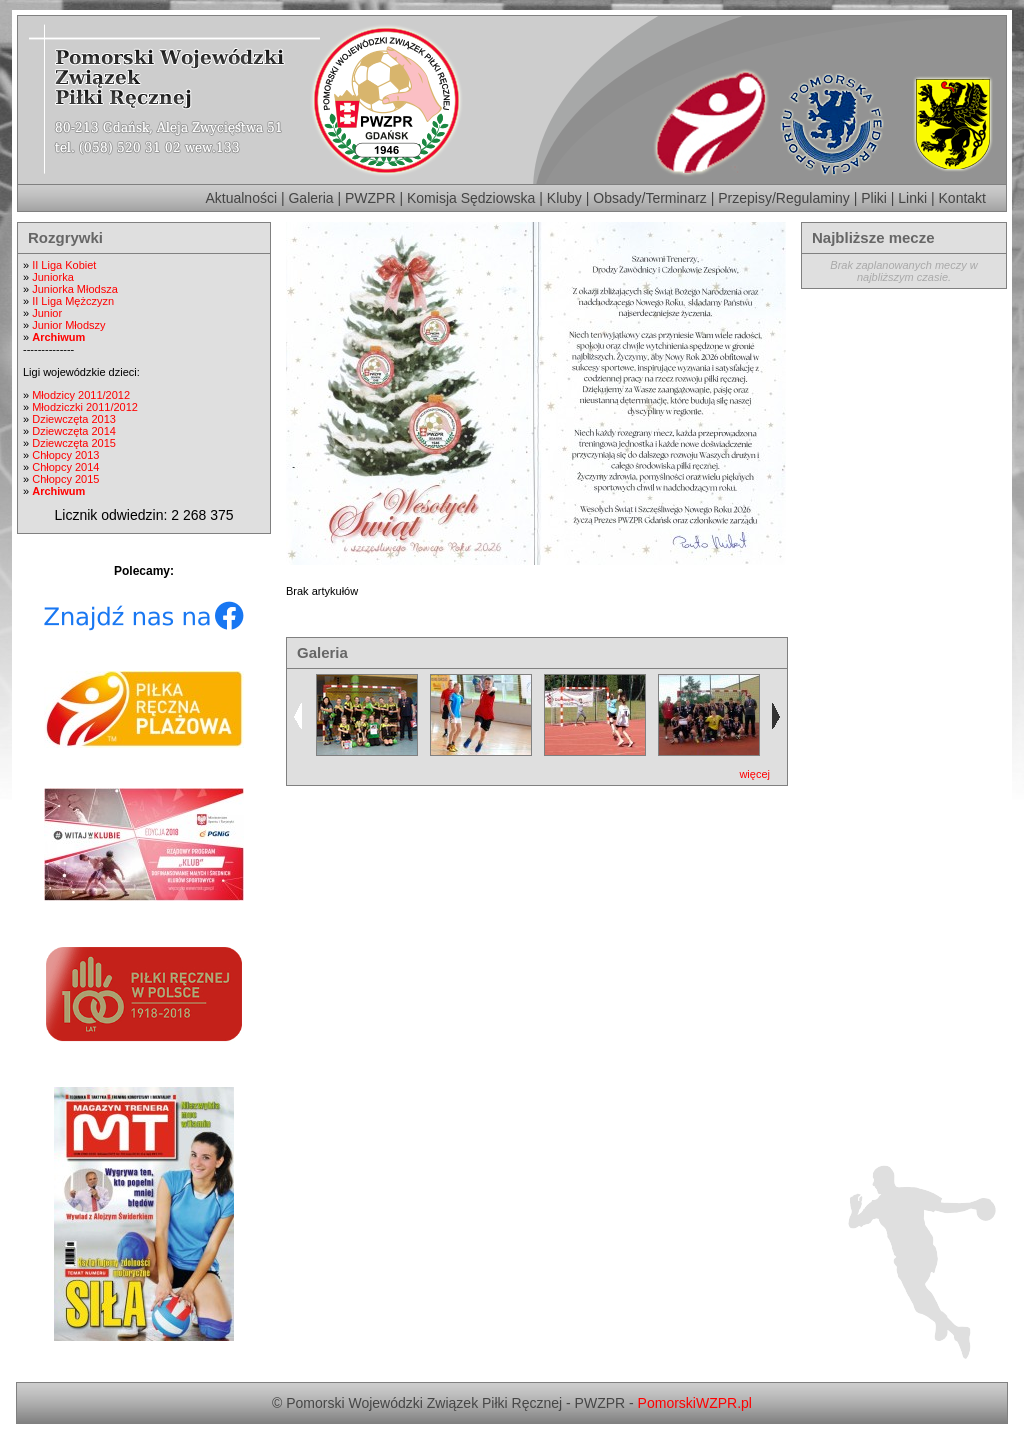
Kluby (564, 198)
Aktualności (241, 198)
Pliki (874, 198)
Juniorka (53, 277)
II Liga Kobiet (64, 265)
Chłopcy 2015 (65, 479)
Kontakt (962, 198)
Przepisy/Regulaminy (784, 198)
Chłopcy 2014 (65, 467)
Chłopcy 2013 (65, 455)
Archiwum (58, 337)
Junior (47, 313)
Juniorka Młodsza (75, 289)
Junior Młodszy (68, 325)
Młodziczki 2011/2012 (85, 407)
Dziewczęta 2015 (74, 443)
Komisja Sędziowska (471, 198)
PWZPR (370, 198)
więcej (754, 774)
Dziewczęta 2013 (74, 419)
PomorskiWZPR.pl (695, 1403)
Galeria (310, 198)
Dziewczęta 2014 (74, 431)
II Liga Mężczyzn (73, 301)
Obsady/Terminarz (650, 198)
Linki (912, 198)
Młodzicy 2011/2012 (81, 395)
